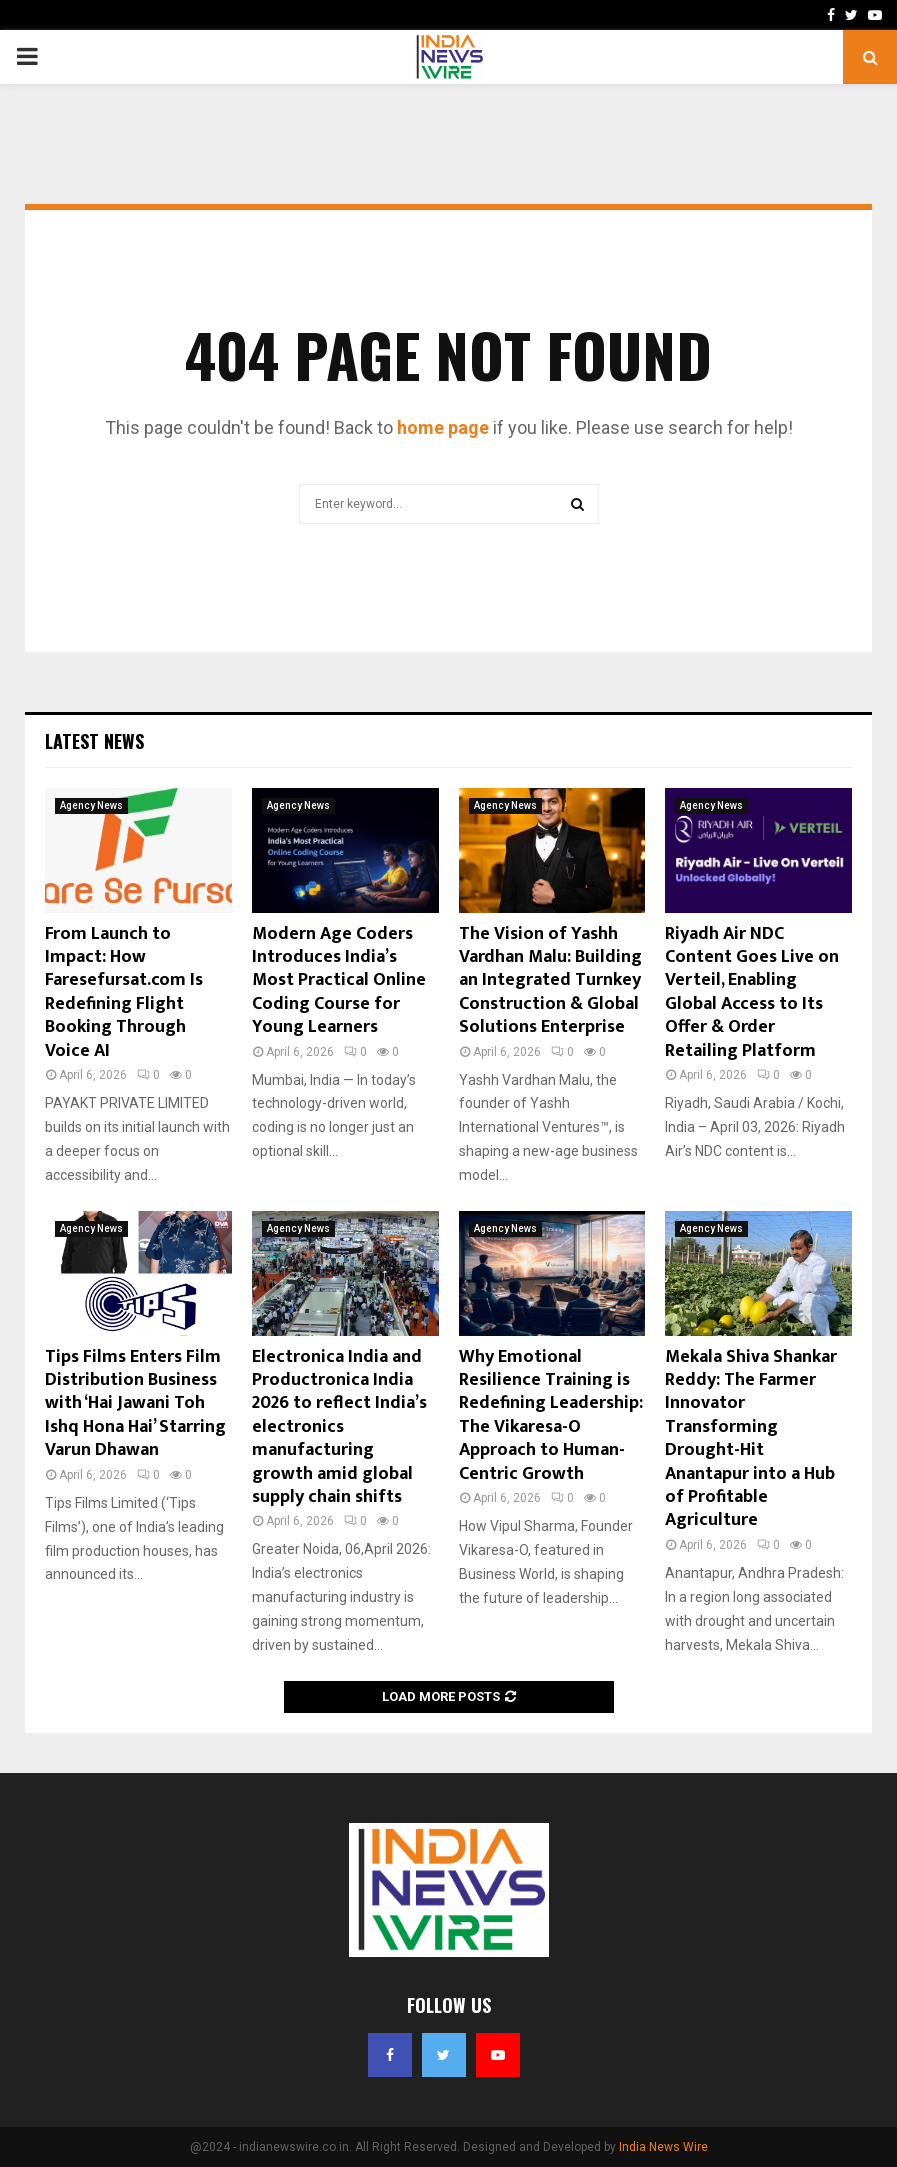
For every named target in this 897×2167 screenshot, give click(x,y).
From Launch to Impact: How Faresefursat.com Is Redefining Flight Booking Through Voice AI (124, 992)
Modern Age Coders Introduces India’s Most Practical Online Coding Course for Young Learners (339, 981)
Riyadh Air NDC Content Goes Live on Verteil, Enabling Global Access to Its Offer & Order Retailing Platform (752, 992)
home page (443, 427)
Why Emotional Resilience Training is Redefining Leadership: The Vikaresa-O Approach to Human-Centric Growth (551, 1415)
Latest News (94, 741)
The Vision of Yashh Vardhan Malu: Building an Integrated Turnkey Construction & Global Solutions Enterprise (550, 981)
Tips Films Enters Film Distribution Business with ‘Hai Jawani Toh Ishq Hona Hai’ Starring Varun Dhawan (135, 1404)
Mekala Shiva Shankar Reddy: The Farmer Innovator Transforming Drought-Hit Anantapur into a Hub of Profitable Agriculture (751, 1439)
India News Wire (663, 2147)
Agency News (91, 805)
